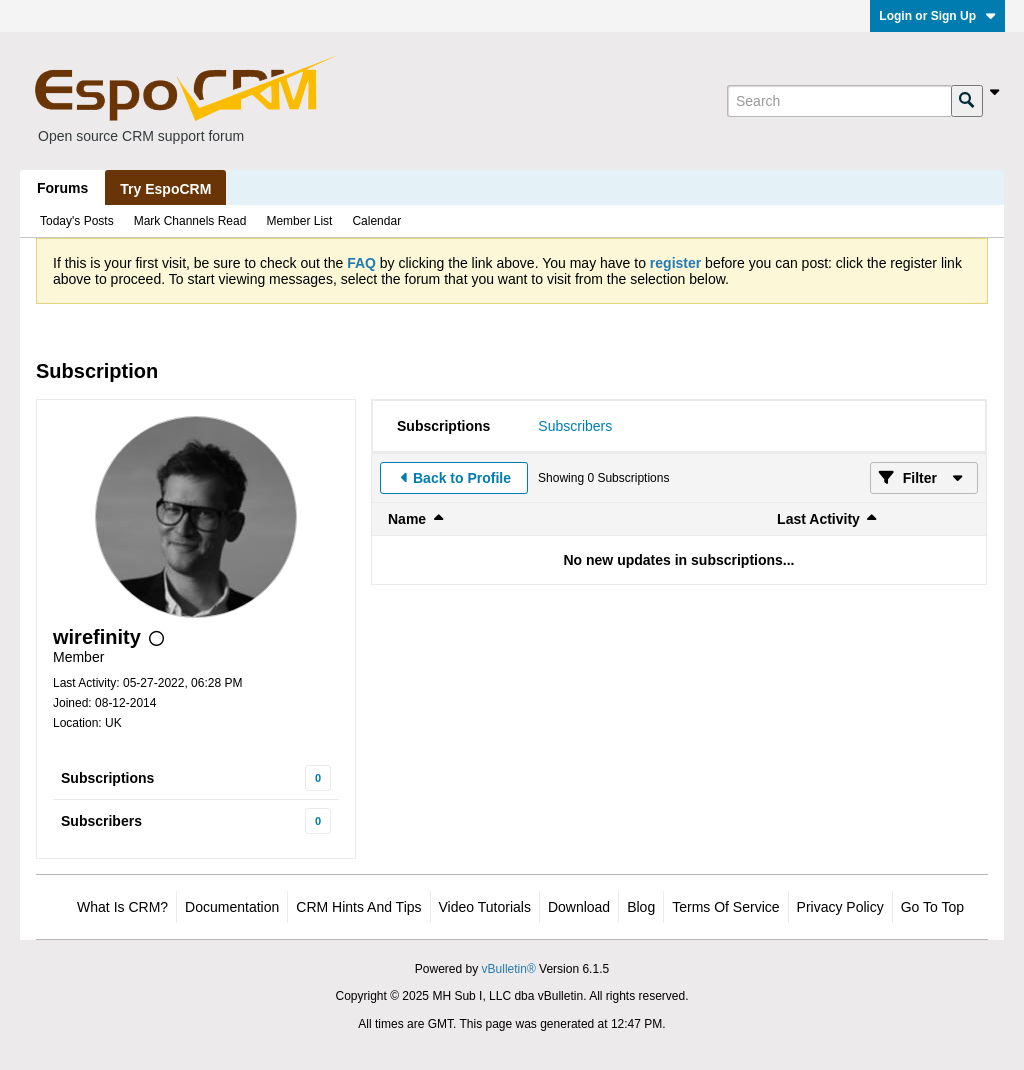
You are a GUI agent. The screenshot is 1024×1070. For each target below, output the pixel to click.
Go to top (932, 907)
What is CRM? (122, 907)
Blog (641, 907)
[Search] (839, 101)
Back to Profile (462, 478)
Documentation (232, 907)
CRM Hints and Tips (358, 907)
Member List (299, 221)
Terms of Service (725, 907)
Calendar (376, 221)
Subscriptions (107, 778)
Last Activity (818, 519)
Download (579, 907)
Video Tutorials (485, 907)
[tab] (443, 426)
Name (407, 519)
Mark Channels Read (190, 221)
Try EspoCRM (165, 189)
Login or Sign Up (937, 16)
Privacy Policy (840, 907)
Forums (62, 188)
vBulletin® (509, 969)
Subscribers (101, 821)
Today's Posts (77, 221)
